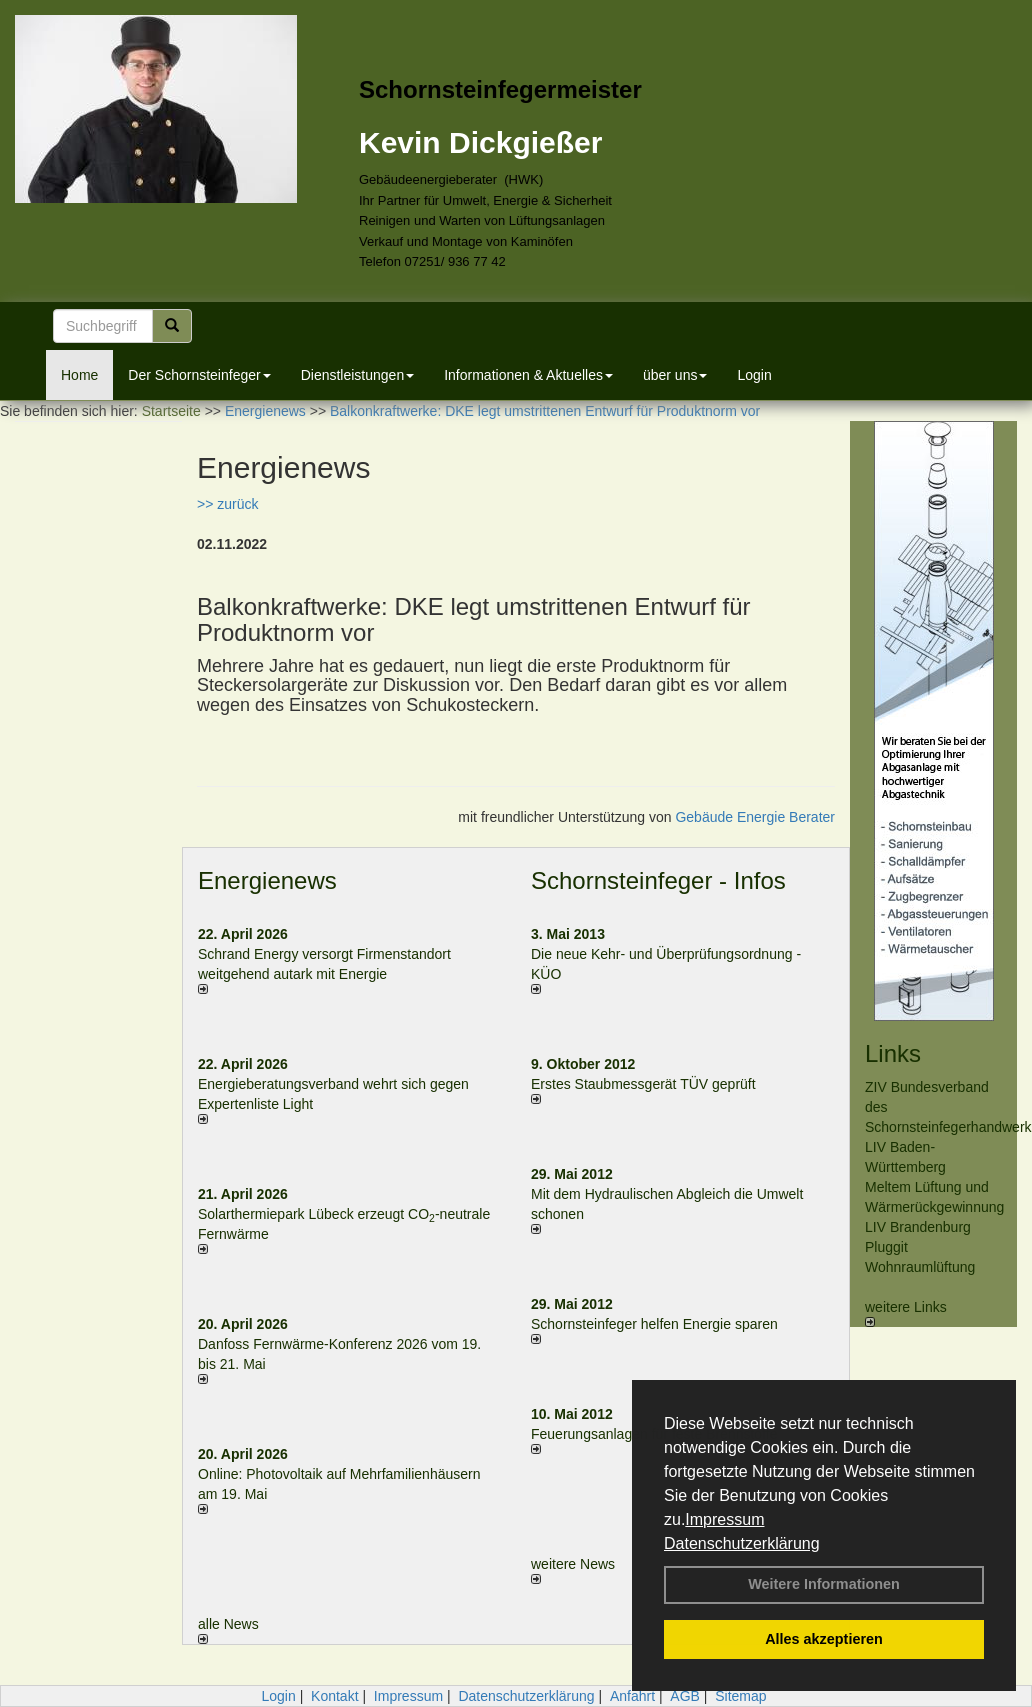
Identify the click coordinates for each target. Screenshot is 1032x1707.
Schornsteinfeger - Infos (658, 880)
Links (893, 1053)
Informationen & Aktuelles (528, 375)
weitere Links (906, 1313)
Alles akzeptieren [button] (824, 1639)
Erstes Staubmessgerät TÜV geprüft (643, 1084)
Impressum (724, 1519)
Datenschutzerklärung (742, 1543)
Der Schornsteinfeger (199, 375)
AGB (685, 1696)
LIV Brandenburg (918, 1227)
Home (79, 375)
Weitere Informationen (824, 1584)
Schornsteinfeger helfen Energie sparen (654, 1324)
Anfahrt (632, 1696)
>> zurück (227, 504)
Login (754, 375)
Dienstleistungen (358, 375)
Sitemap (740, 1696)
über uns (675, 375)
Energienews (267, 880)
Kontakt (334, 1696)
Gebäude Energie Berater (755, 817)
